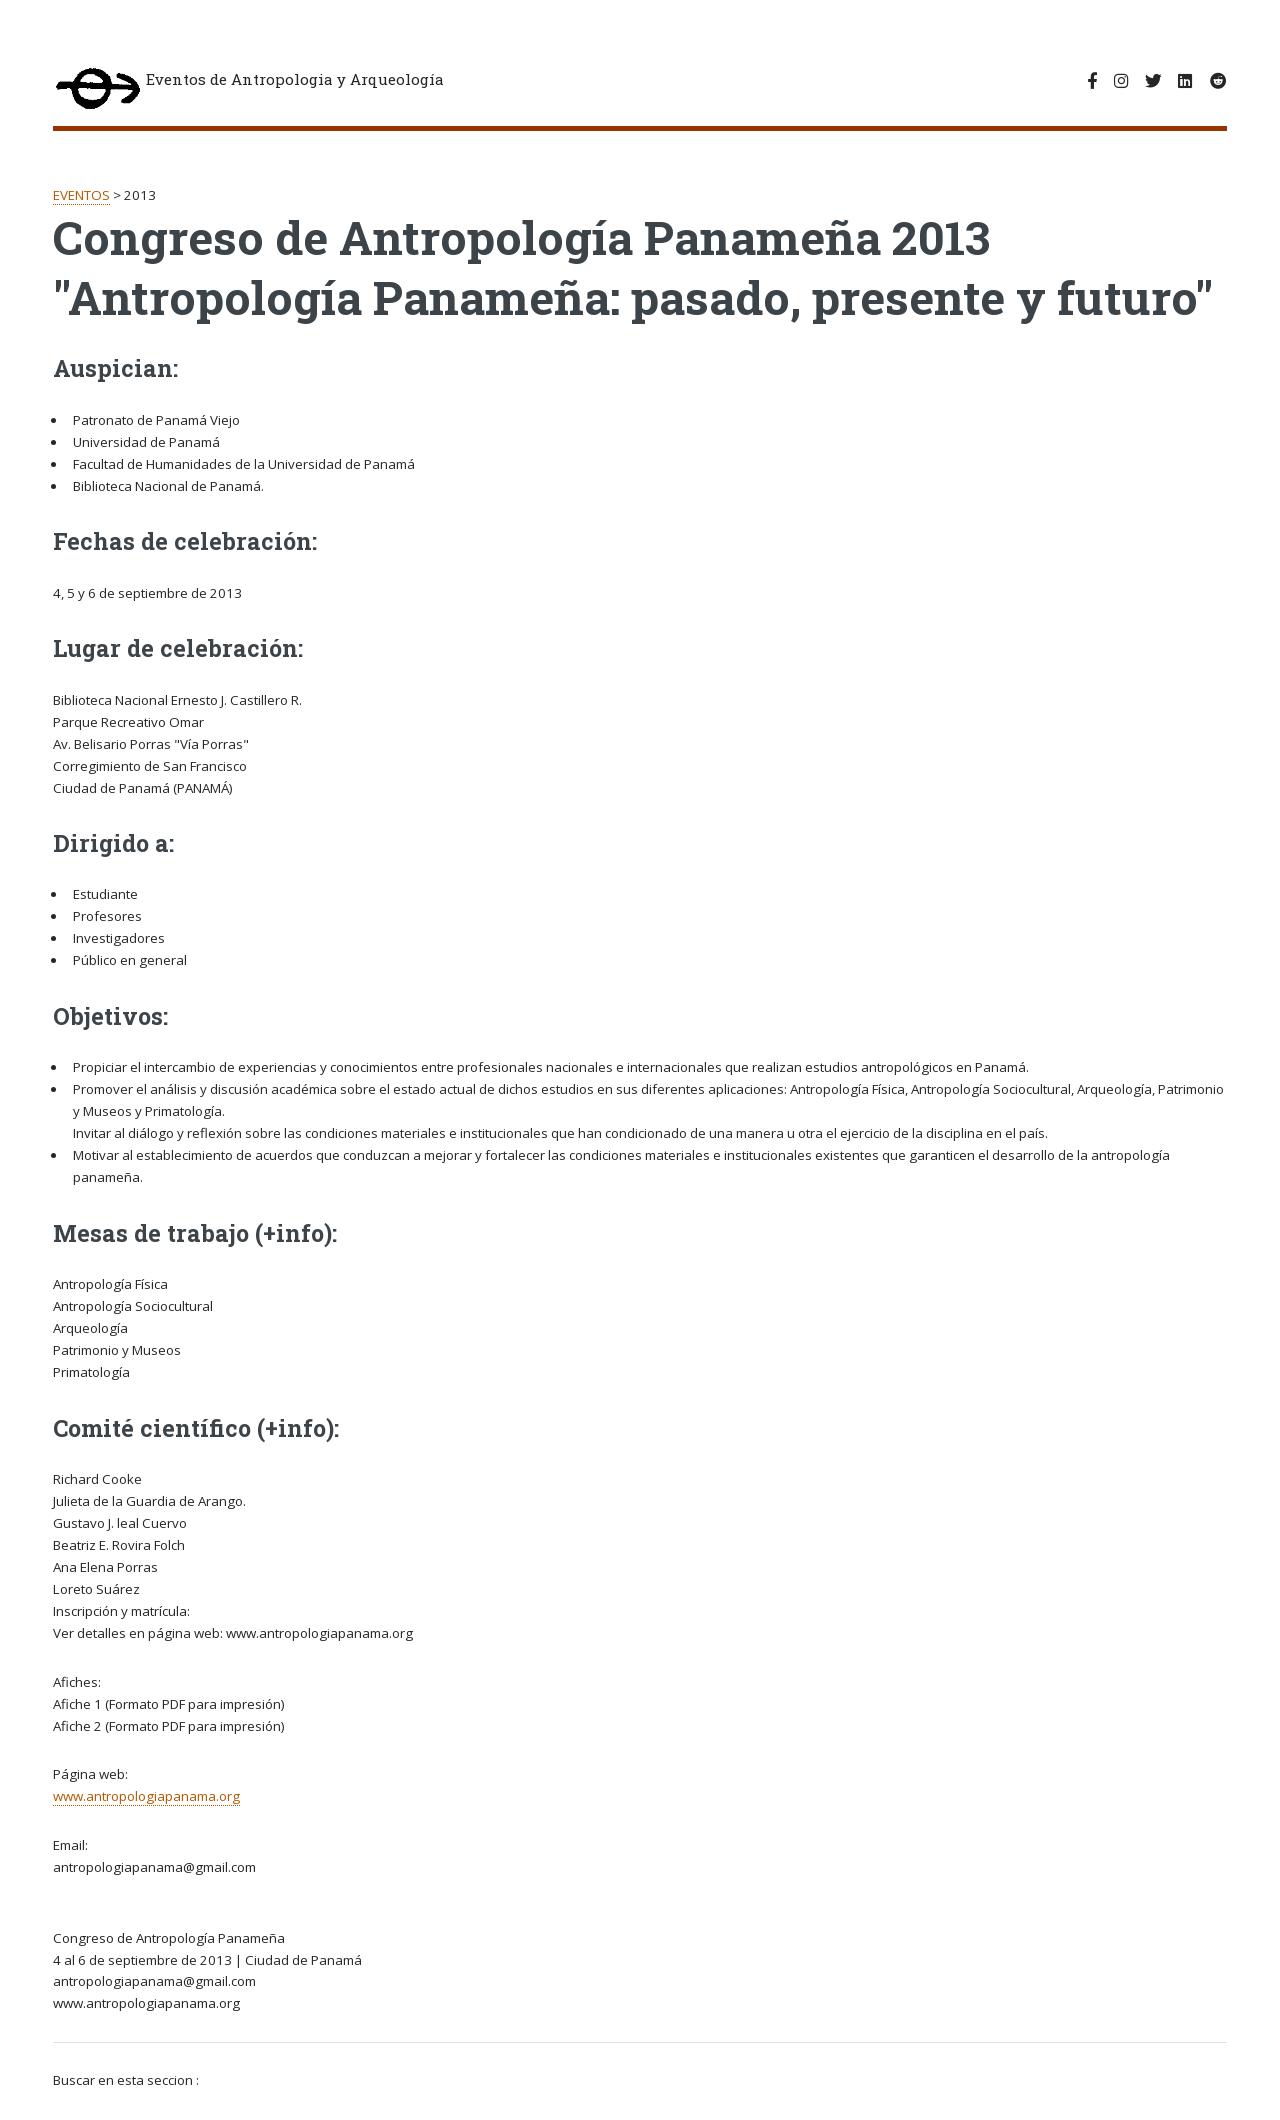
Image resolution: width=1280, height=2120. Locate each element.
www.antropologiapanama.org (146, 1796)
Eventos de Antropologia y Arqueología (248, 90)
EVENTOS (81, 195)
